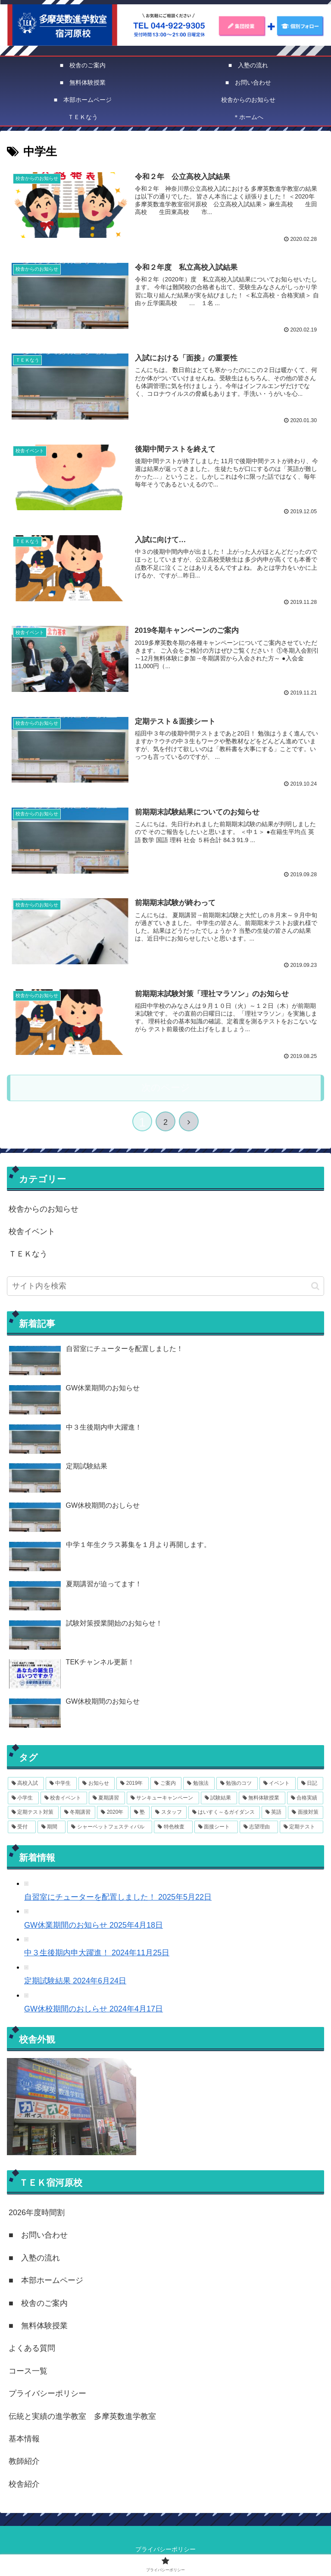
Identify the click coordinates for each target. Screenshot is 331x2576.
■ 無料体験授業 (38, 2324)
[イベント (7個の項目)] (277, 1782)
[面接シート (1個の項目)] (216, 1826)
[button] (315, 1285)
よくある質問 (32, 2347)
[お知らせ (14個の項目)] (96, 1782)
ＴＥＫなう (28, 1253)
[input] (165, 1285)
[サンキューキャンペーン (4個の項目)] (163, 1796)
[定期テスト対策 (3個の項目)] (33, 1811)
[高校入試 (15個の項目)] (26, 1782)
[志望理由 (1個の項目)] (259, 1826)
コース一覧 (28, 2370)
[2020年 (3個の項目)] (112, 1811)
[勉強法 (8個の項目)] (198, 1782)
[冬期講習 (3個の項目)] (78, 1811)
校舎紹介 (24, 2482)
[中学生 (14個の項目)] (61, 1782)
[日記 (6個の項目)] (310, 1782)
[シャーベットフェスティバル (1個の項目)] (109, 1826)
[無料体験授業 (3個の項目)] (262, 1796)
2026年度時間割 (37, 2211)
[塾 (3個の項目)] (140, 1811)
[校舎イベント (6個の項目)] (64, 1796)
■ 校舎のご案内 (38, 2302)
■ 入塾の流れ (34, 2257)
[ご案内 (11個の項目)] (165, 1782)
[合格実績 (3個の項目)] (305, 1796)
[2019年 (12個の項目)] (132, 1782)
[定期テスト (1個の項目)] (301, 1826)
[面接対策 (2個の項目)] (305, 1811)
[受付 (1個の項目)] (22, 1826)
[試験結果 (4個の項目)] (219, 1796)
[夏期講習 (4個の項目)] (107, 1796)
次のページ (165, 1086)
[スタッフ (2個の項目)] (169, 1811)
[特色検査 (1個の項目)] (173, 1826)
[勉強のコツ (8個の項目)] (237, 1782)
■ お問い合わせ (38, 2234)
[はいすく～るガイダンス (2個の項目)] (224, 1811)
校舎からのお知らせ (43, 1208)
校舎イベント (32, 1230)
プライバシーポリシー (47, 2392)
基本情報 (24, 2438)
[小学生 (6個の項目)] (23, 1796)
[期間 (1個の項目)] (51, 1826)
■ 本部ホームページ (46, 2279)
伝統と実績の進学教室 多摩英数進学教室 (82, 2415)
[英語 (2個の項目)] (274, 1811)
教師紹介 (24, 2460)
